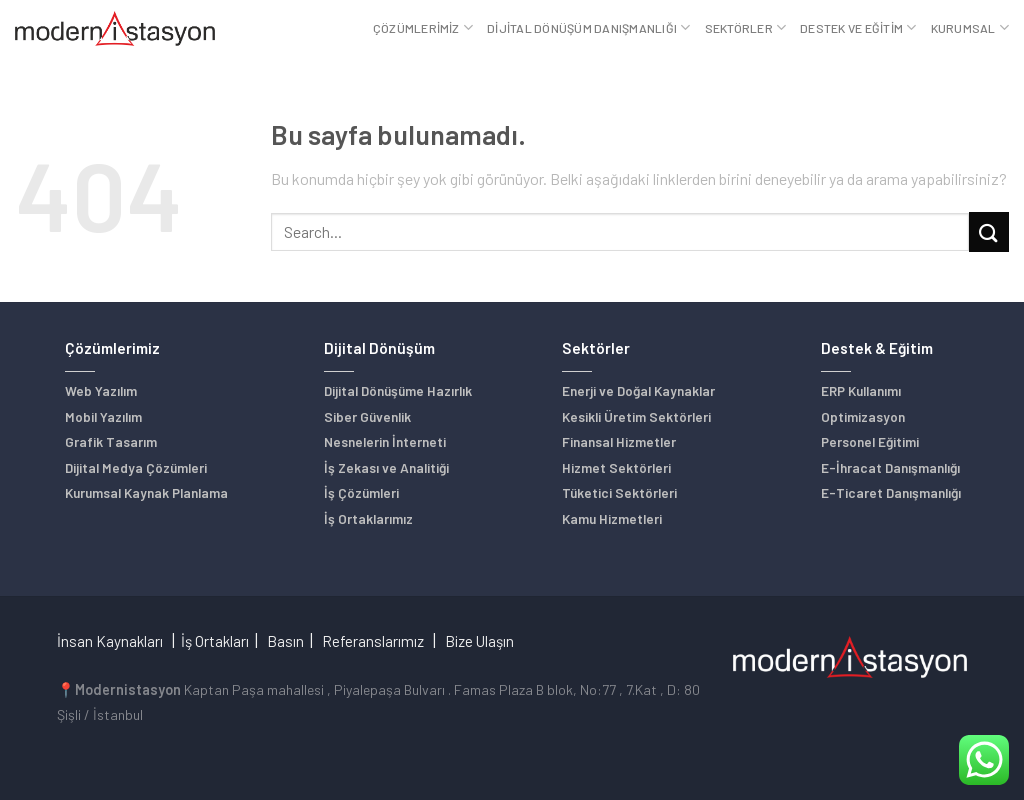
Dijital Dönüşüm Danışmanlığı (588, 27)
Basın (285, 641)
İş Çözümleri (361, 492)
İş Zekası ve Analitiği (386, 467)
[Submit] (989, 231)
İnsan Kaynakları (110, 641)
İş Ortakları (215, 641)
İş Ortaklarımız (368, 518)
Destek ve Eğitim (858, 27)
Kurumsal (970, 27)
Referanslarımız (373, 641)
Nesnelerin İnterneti (385, 441)
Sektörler (746, 27)
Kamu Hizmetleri (612, 518)
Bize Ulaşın (479, 641)
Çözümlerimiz (423, 27)
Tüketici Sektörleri (619, 492)
